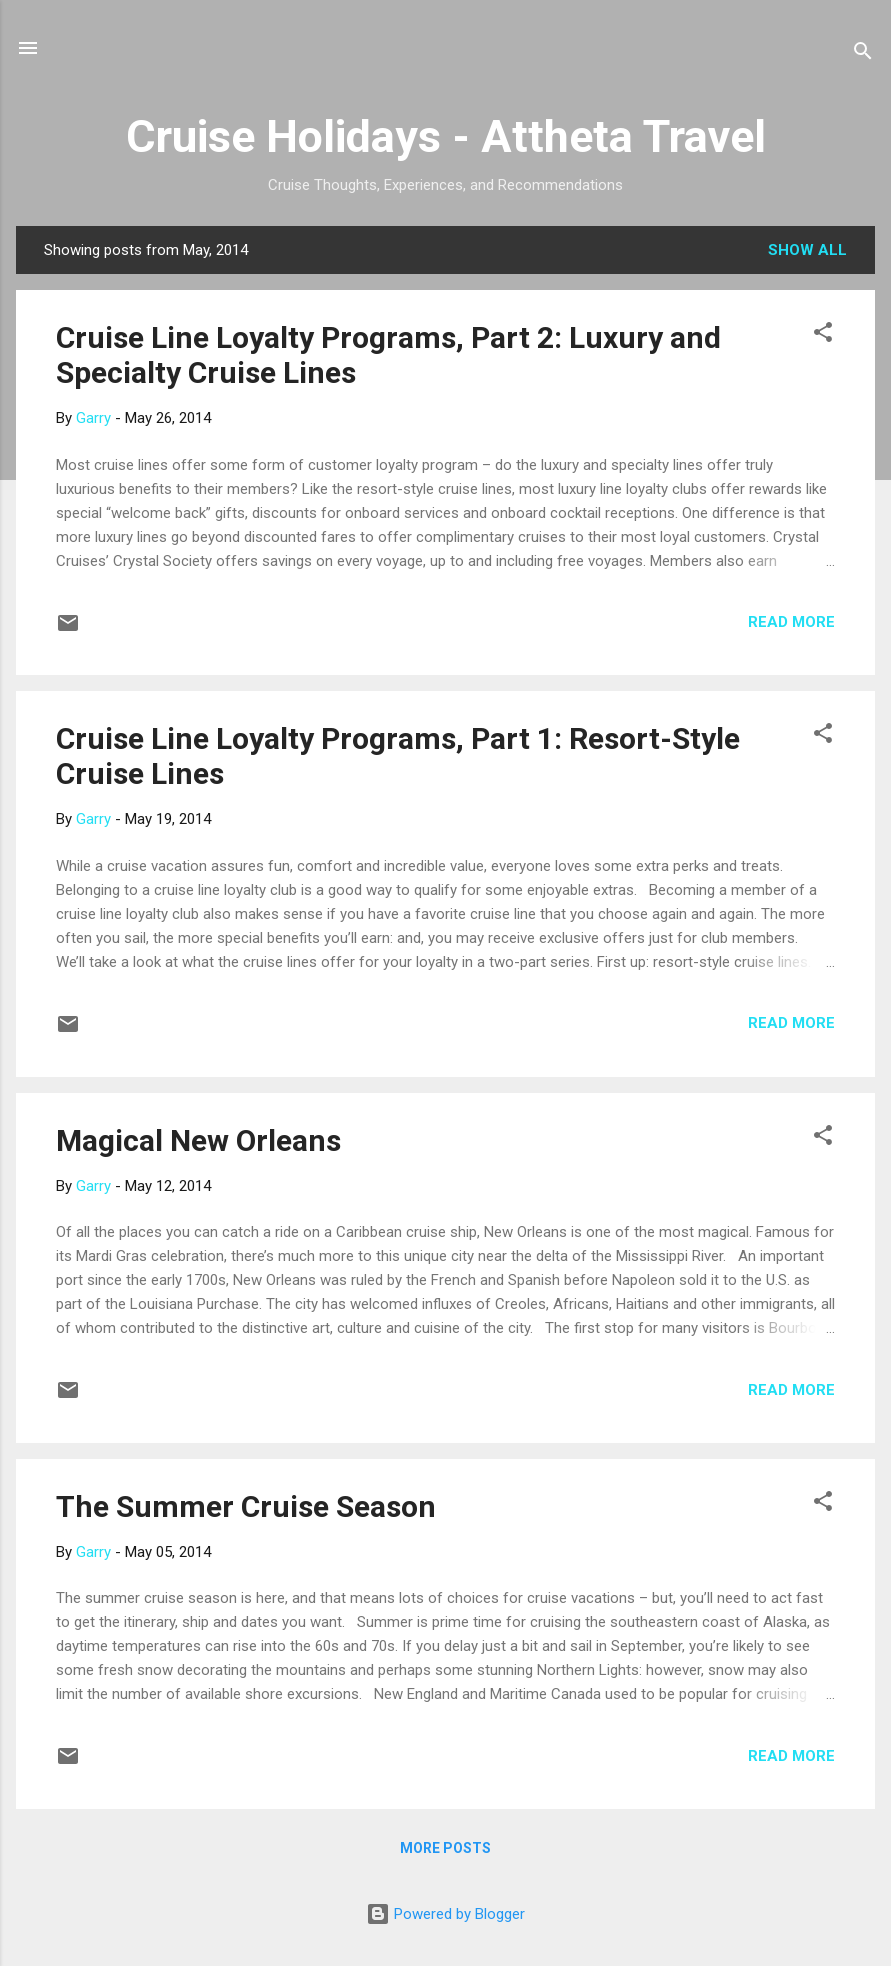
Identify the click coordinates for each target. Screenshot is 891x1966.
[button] (823, 335)
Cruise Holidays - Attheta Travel (446, 136)
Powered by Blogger (445, 1914)
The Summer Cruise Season (246, 1506)
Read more (791, 622)
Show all (807, 250)
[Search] (863, 54)
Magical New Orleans (198, 1140)
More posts (445, 1848)
